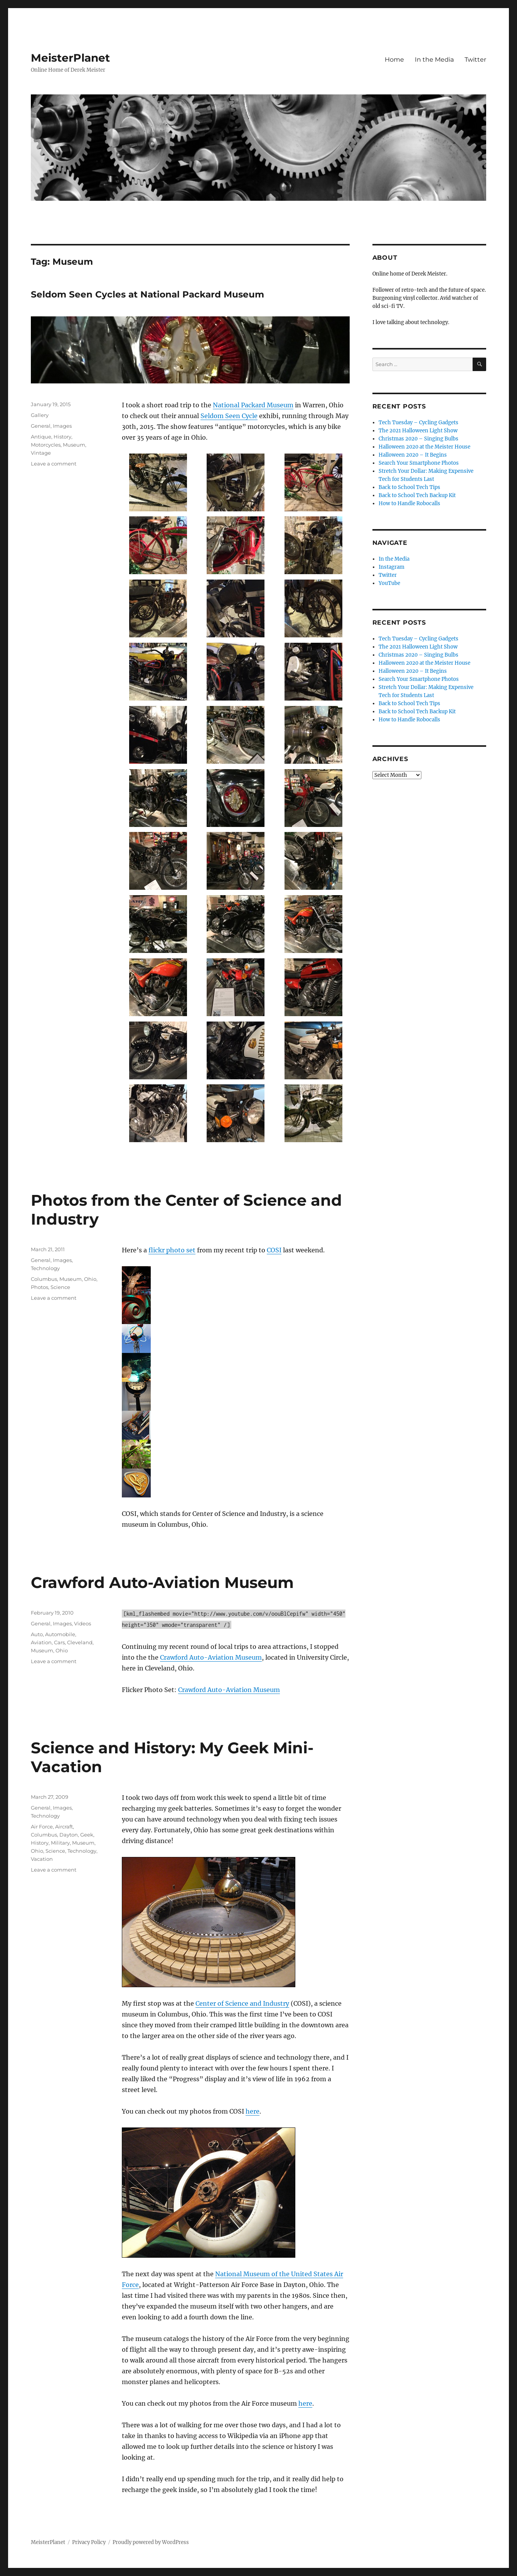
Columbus (44, 1279)
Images (62, 426)
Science (60, 1287)
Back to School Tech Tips (409, 487)
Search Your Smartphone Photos (419, 463)
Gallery (40, 415)
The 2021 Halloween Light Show (418, 430)
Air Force (42, 1826)
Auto (37, 1634)
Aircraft (64, 1826)
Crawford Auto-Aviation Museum (162, 1582)
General (41, 426)
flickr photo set (171, 1250)
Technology (45, 1268)
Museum (74, 445)
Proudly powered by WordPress (151, 2542)
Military (60, 1843)
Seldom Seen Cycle (229, 416)
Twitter (475, 59)
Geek (86, 1835)
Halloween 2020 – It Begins (413, 455)
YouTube (389, 583)
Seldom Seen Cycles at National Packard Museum (147, 294)
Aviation (41, 1642)
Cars (59, 1642)
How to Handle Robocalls (409, 503)
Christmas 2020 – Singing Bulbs (418, 438)
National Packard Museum (253, 405)
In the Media (434, 59)
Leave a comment (53, 463)
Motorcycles (46, 445)
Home (394, 59)
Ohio (90, 1279)
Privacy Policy (89, 2542)
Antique (41, 437)
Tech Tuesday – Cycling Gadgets (418, 422)
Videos (82, 1623)
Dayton (68, 1835)
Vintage (41, 453)
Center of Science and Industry (242, 2003)
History (62, 437)
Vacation (42, 1859)
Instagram (391, 567)
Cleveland (80, 1642)
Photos (39, 1287)
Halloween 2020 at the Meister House (424, 447)
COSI (274, 1250)
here (252, 2111)
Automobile (60, 1634)
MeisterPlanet (70, 57)
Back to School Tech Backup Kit (417, 495)
